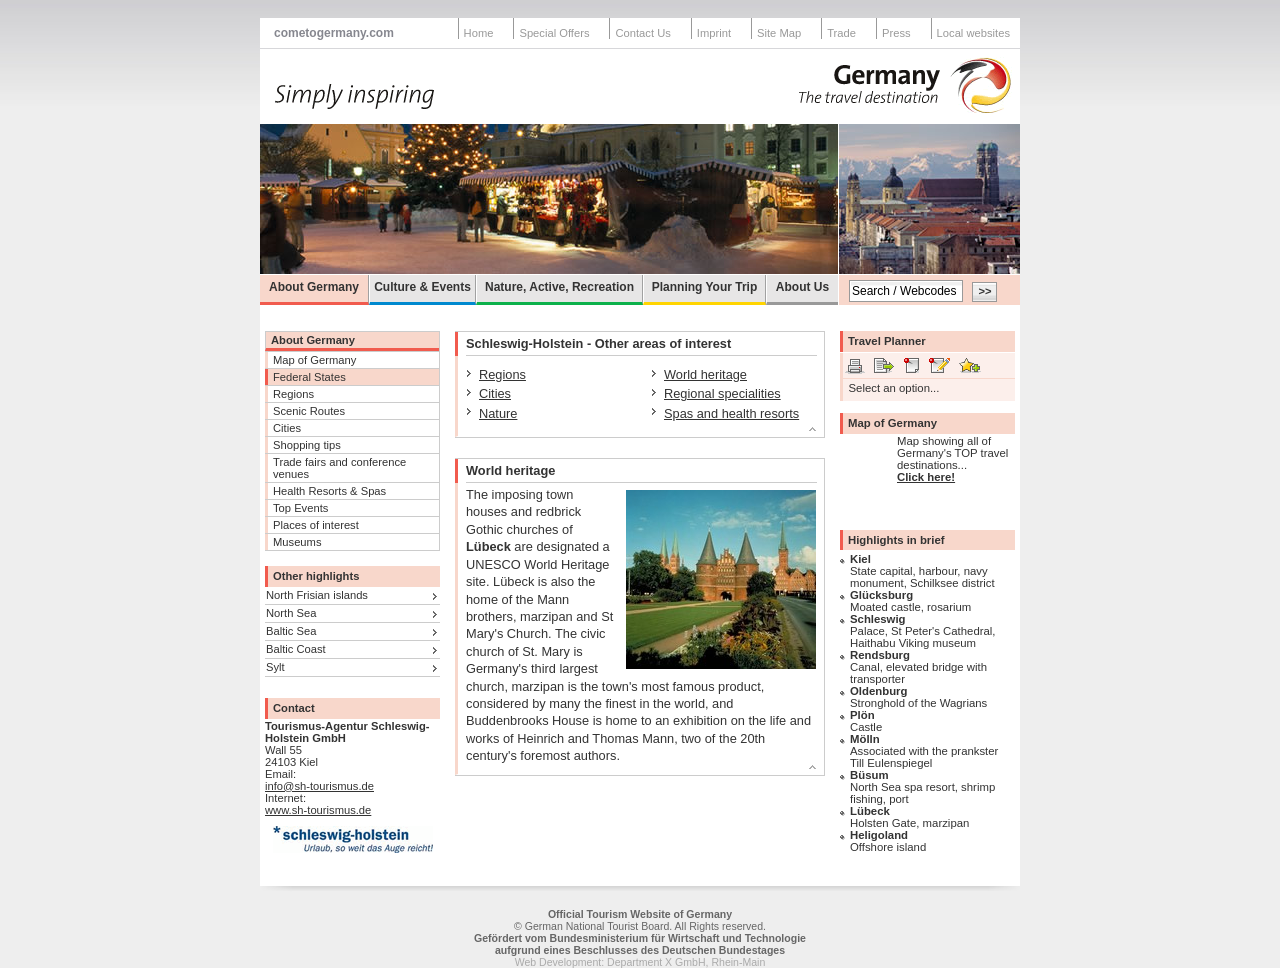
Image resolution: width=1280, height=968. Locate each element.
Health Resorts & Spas (329, 491)
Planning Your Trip (705, 287)
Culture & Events (422, 287)
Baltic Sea (291, 631)
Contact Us (642, 33)
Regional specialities (722, 393)
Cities (287, 428)
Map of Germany (314, 360)
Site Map (779, 33)
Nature (498, 413)
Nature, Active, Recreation (559, 287)
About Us (802, 287)
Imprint (714, 33)
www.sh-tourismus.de (318, 810)
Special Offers (554, 33)
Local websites (973, 33)
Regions (293, 394)
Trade (841, 33)
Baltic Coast (296, 649)
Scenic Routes (309, 411)
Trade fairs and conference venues (339, 468)
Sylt (275, 667)
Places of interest (316, 525)
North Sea (291, 613)
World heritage (705, 374)
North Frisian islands (317, 595)
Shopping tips (307, 445)
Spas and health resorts (731, 413)
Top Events (300, 508)
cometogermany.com (334, 33)
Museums (297, 542)
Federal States (309, 377)
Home (479, 33)
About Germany (314, 287)
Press (896, 33)
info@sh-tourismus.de (319, 786)
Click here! (926, 477)
